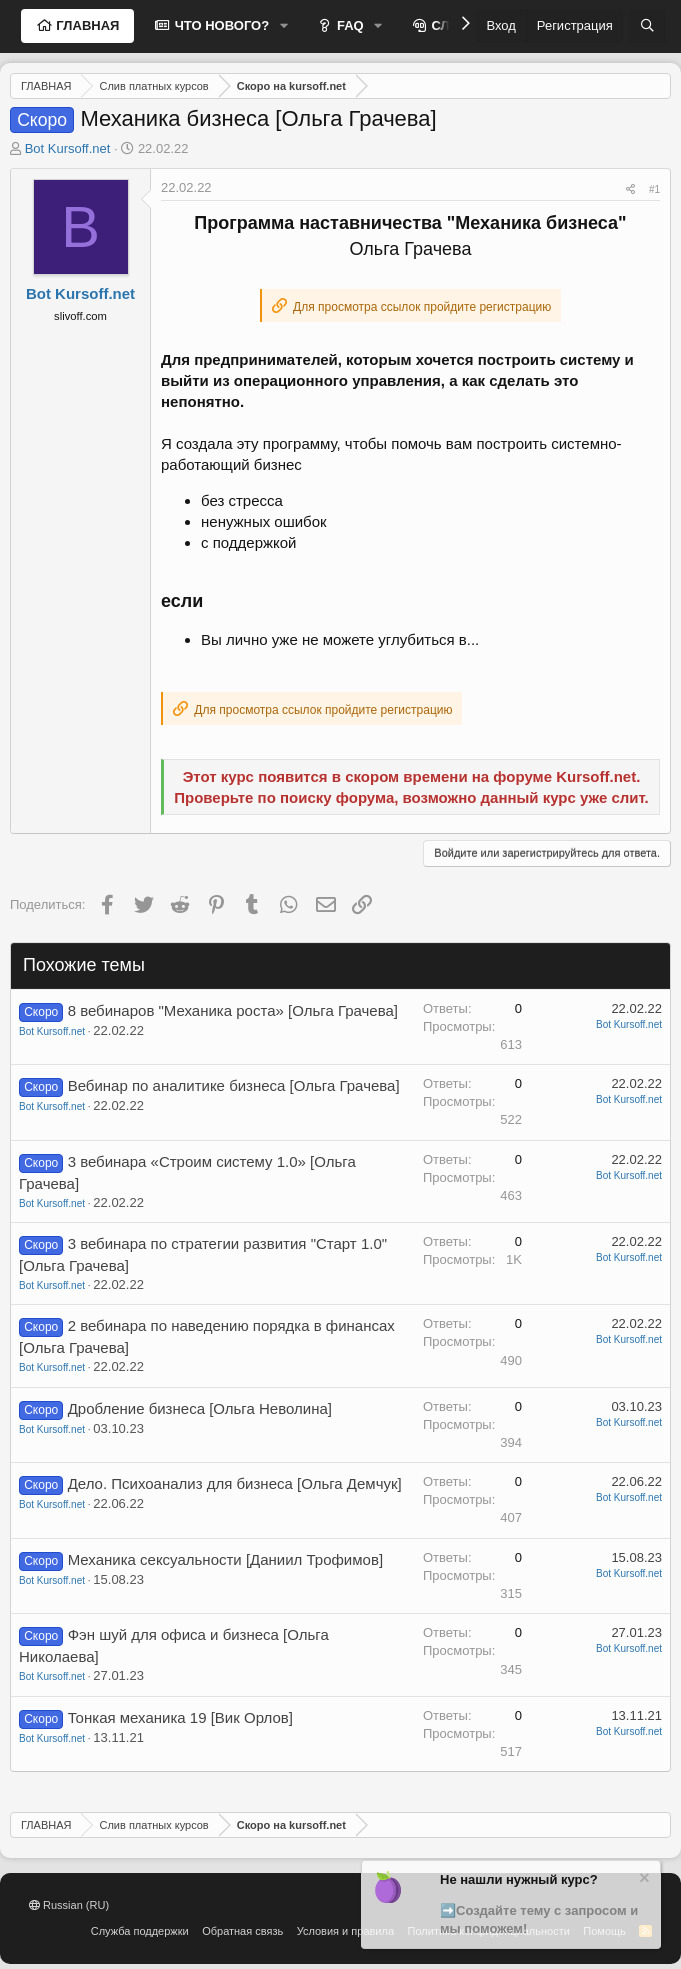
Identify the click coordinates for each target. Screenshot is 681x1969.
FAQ (348, 25)
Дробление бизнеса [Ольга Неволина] (200, 1408)
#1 (654, 189)
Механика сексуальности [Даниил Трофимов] (225, 1559)
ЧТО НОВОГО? (220, 25)
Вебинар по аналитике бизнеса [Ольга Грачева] (234, 1085)
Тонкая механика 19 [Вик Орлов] (180, 1717)
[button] (284, 26)
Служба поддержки (140, 1931)
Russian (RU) (69, 1905)
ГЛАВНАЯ (86, 25)
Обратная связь (242, 1931)
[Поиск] (647, 26)
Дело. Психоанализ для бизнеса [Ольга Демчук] (235, 1483)
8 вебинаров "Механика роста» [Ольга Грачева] (233, 1010)
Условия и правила (345, 1931)
